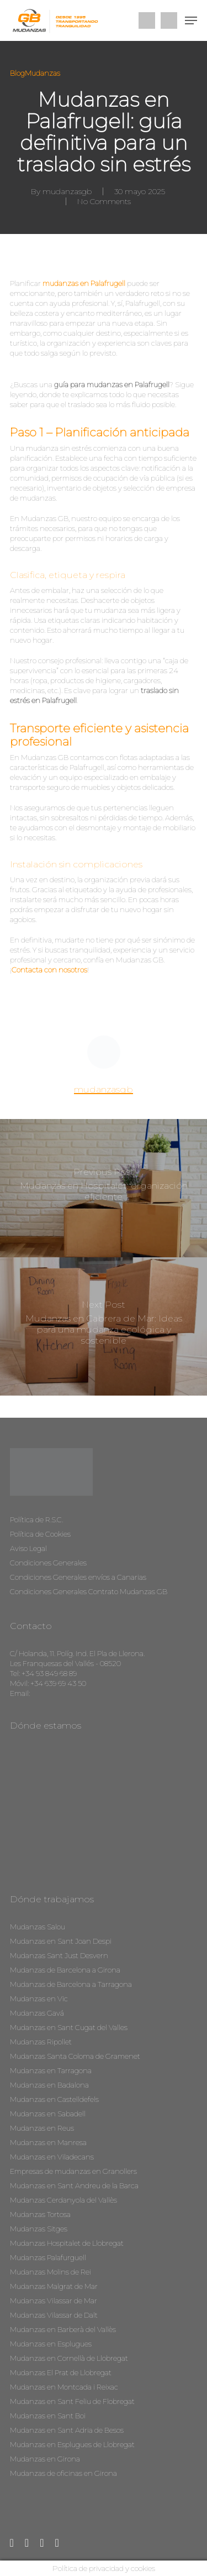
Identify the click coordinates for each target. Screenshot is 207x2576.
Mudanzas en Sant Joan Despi (61, 1941)
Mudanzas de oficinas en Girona (63, 2473)
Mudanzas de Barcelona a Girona (65, 1969)
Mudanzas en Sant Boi (48, 2415)
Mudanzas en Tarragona (51, 2070)
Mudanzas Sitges (38, 2228)
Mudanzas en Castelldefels (54, 2099)
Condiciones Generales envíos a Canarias (78, 1577)
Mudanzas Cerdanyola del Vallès (63, 2199)
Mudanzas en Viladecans (52, 2156)
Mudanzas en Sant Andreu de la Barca (74, 2185)
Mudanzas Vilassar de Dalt (54, 2314)
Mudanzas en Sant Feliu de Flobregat (72, 2401)
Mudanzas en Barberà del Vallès (63, 2329)
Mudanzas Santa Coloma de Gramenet (75, 2056)
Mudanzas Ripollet (41, 2041)
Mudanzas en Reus (42, 2128)
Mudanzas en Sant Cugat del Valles (69, 2027)
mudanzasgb (67, 191)
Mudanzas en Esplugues (51, 2343)
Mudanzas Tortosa (40, 2214)
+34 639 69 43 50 (58, 1683)
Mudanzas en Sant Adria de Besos (67, 2430)
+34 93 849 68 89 (49, 1673)
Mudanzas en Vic (39, 1998)
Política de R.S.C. (36, 1519)
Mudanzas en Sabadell (48, 2113)
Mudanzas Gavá (37, 2012)
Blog (17, 73)
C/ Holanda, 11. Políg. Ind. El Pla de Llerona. (77, 1653)
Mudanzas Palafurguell (48, 2257)
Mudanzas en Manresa (48, 2142)
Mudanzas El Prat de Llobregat (61, 2372)
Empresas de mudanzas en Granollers (73, 2171)
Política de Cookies (40, 1533)
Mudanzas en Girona (45, 2458)
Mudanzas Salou (37, 1926)
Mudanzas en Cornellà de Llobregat (69, 2358)
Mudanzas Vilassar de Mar (53, 2300)
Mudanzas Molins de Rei (50, 2271)
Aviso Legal (28, 1548)
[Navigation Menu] (191, 20)
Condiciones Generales (48, 1562)
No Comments (104, 201)
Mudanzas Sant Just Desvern (59, 1955)
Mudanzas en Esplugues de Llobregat (72, 2444)
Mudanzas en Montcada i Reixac (64, 2386)
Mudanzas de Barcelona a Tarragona (71, 1984)
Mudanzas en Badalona (49, 2084)
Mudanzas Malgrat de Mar (54, 2286)
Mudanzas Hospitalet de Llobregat (67, 2243)
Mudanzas (42, 73)
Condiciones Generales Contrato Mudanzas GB (88, 1591)
